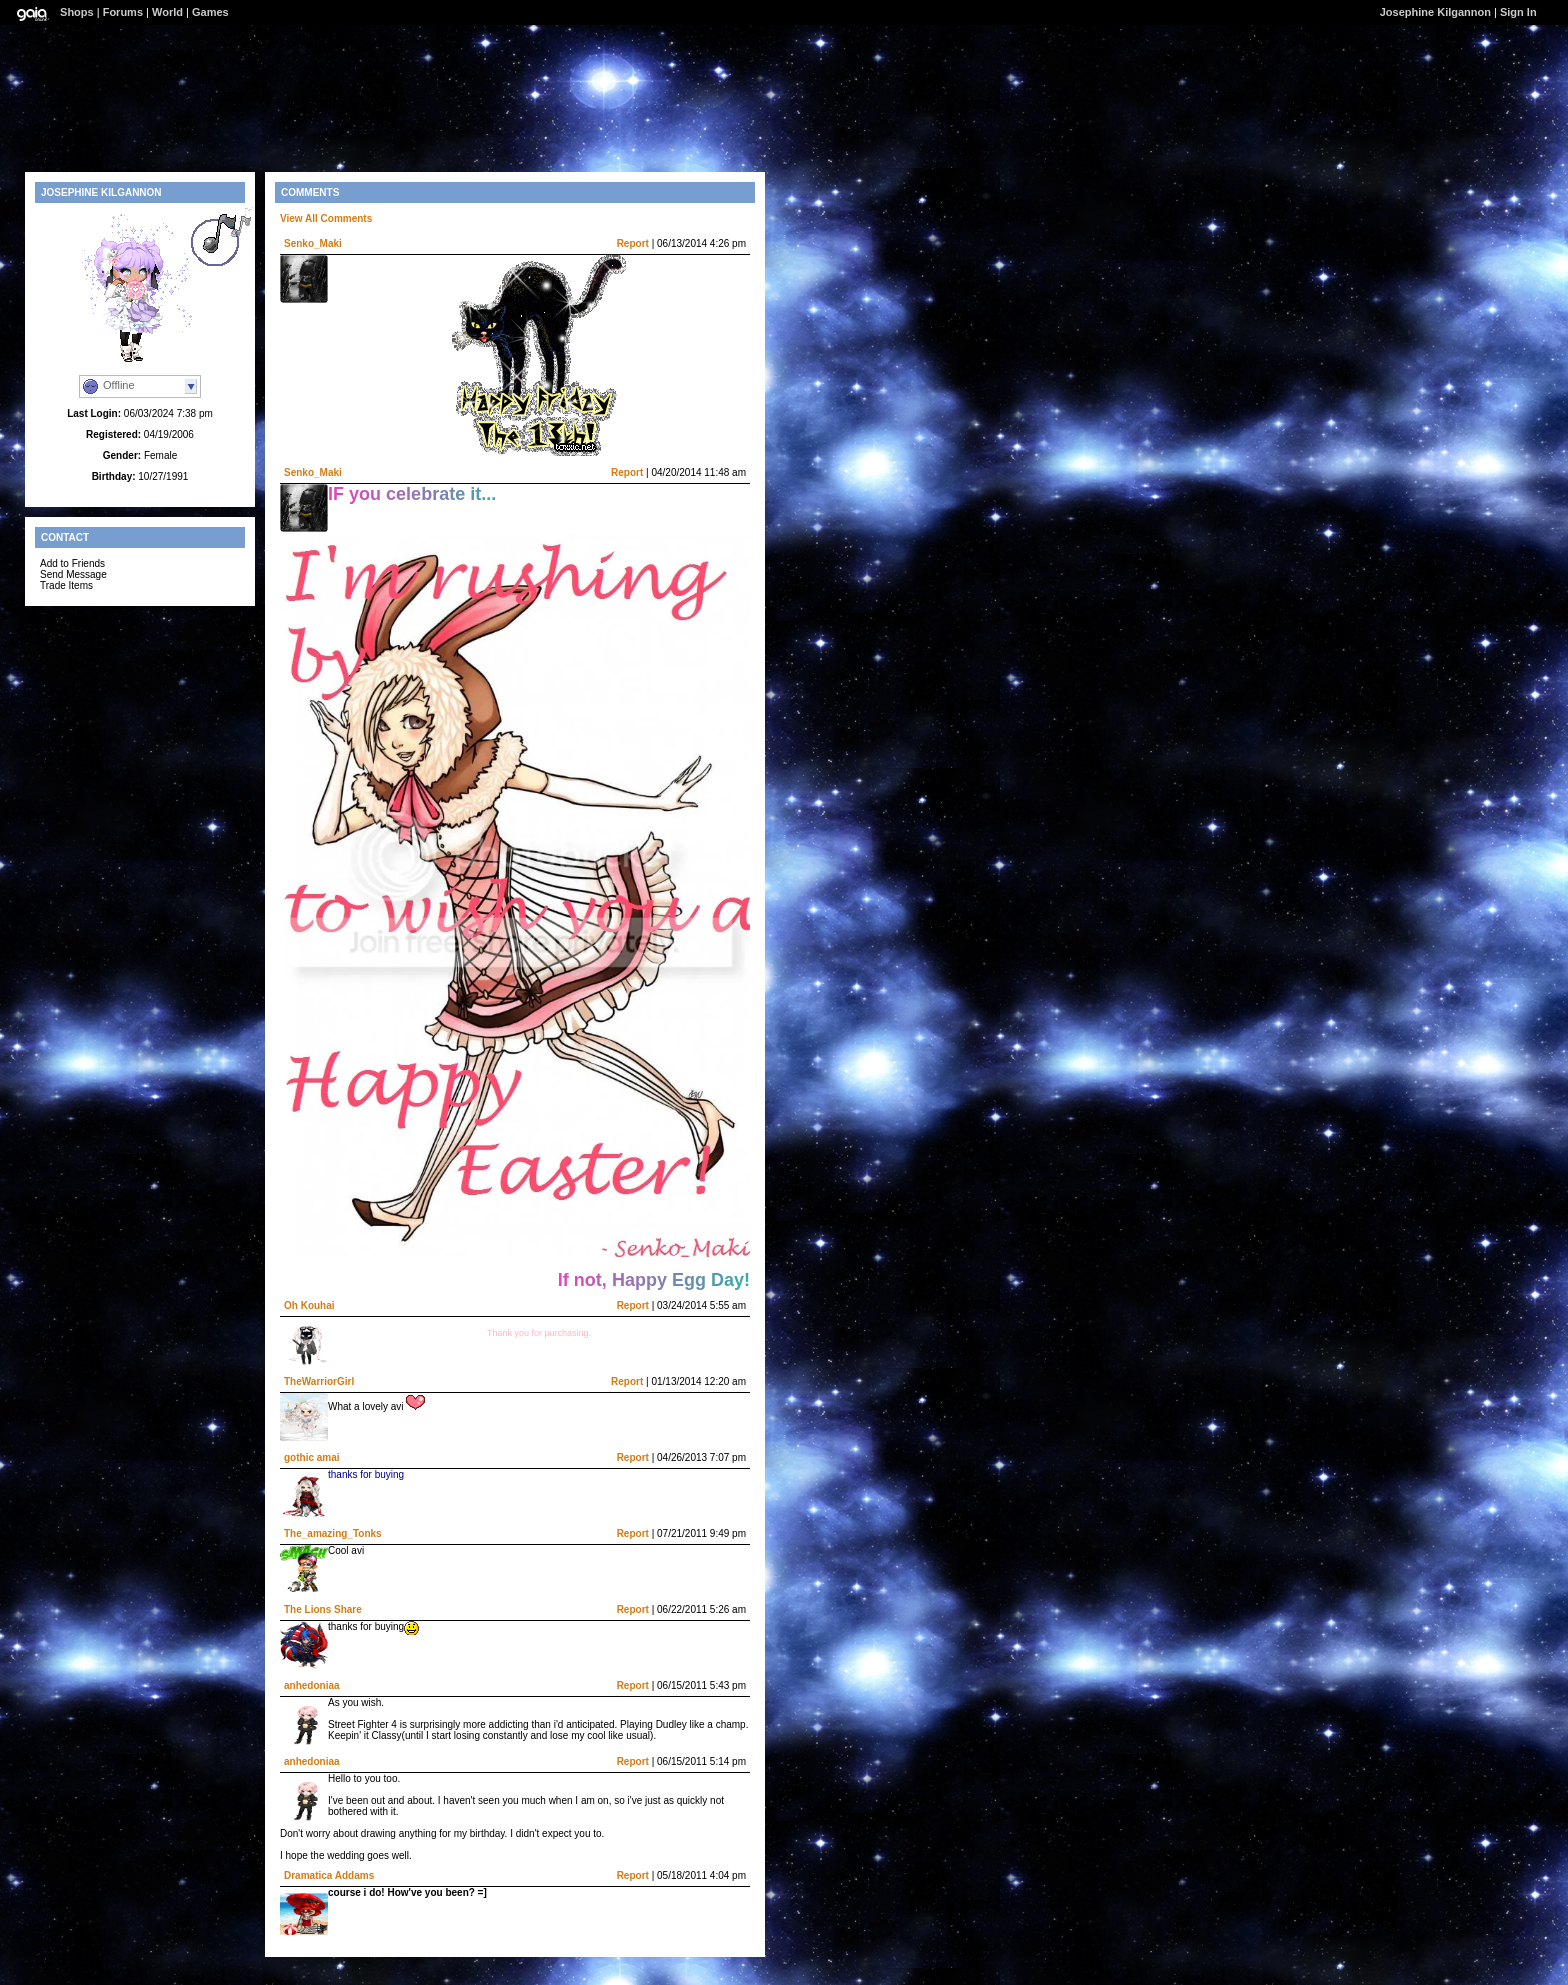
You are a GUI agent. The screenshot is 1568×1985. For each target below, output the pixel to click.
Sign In (1518, 12)
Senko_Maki (313, 243)
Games (210, 12)
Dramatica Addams (329, 1875)
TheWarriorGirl (319, 1381)
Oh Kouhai (309, 1305)
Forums (123, 12)
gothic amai (312, 1457)
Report (633, 243)
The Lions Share (323, 1609)
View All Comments (326, 218)
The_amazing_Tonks (333, 1533)
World (167, 12)
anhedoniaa (312, 1685)
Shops (77, 12)
